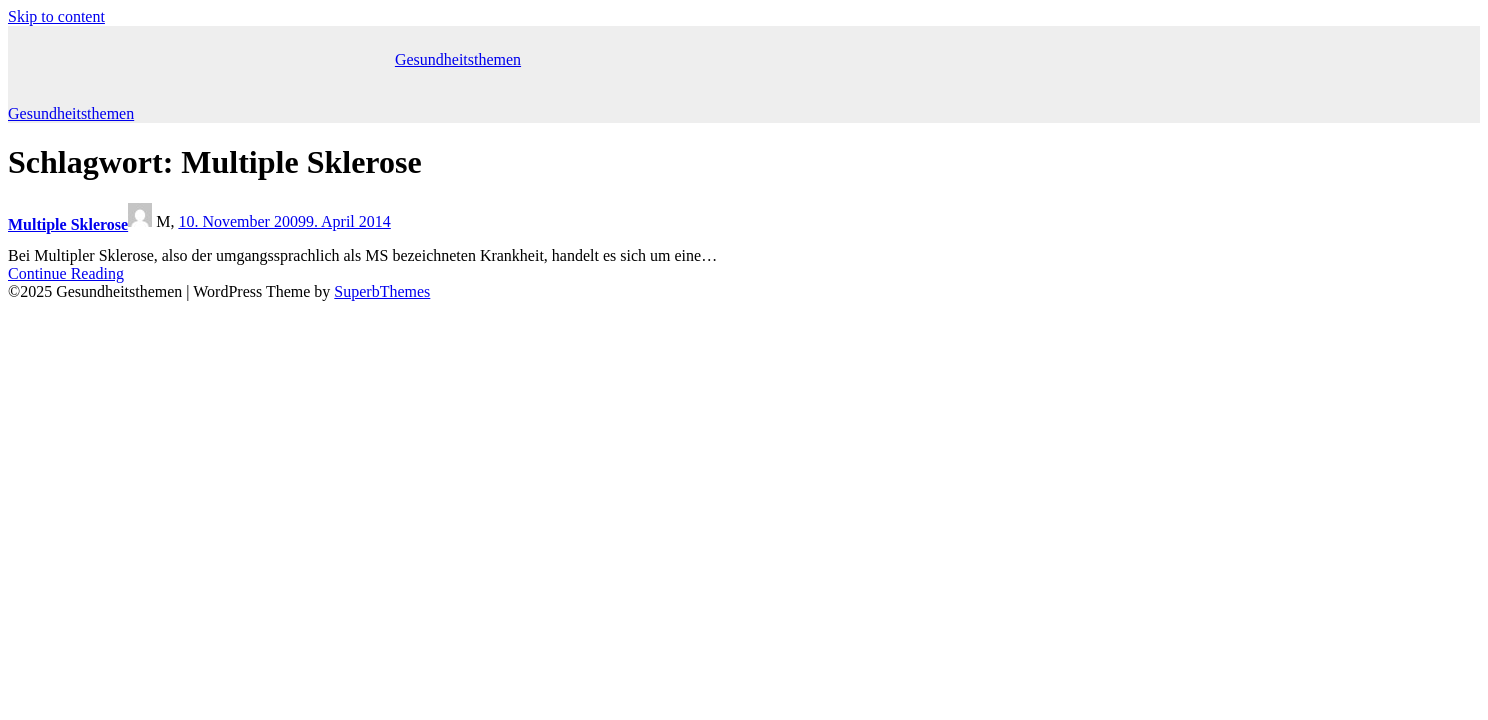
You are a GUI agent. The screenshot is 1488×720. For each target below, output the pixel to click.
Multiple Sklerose (68, 224)
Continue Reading (66, 273)
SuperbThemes (382, 291)
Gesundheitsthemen (458, 59)
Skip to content (56, 16)
